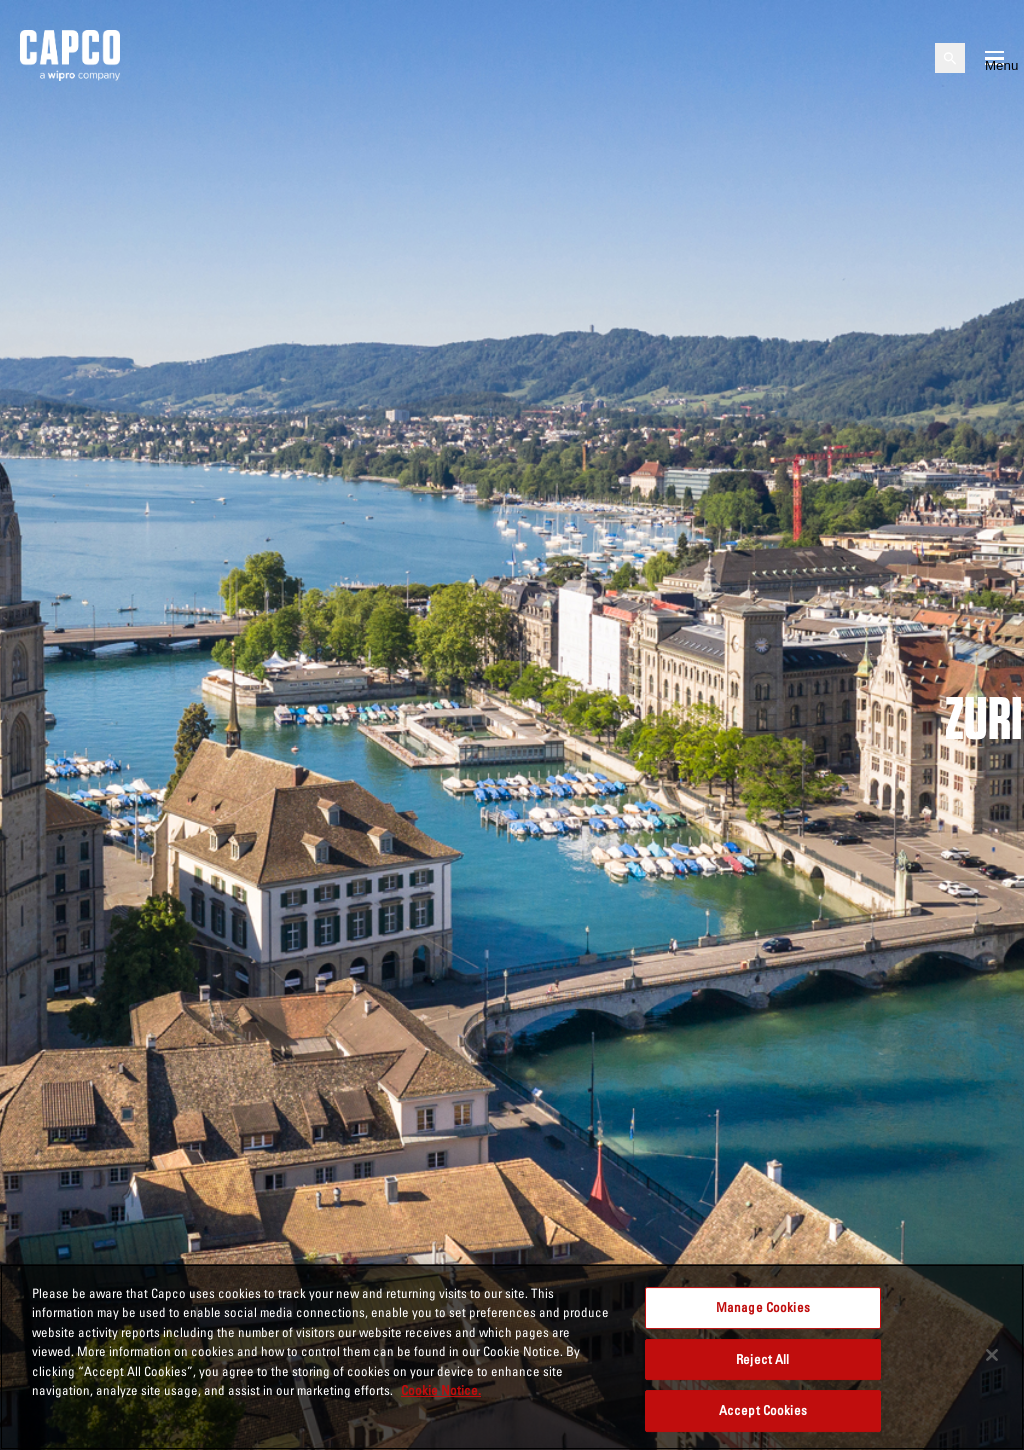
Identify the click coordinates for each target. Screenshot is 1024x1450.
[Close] (992, 1355)
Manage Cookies (763, 1307)
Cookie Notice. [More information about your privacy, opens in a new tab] (441, 1390)
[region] (512, 1357)
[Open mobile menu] (994, 58)
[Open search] (950, 58)
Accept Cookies (763, 1410)
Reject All (762, 1359)
